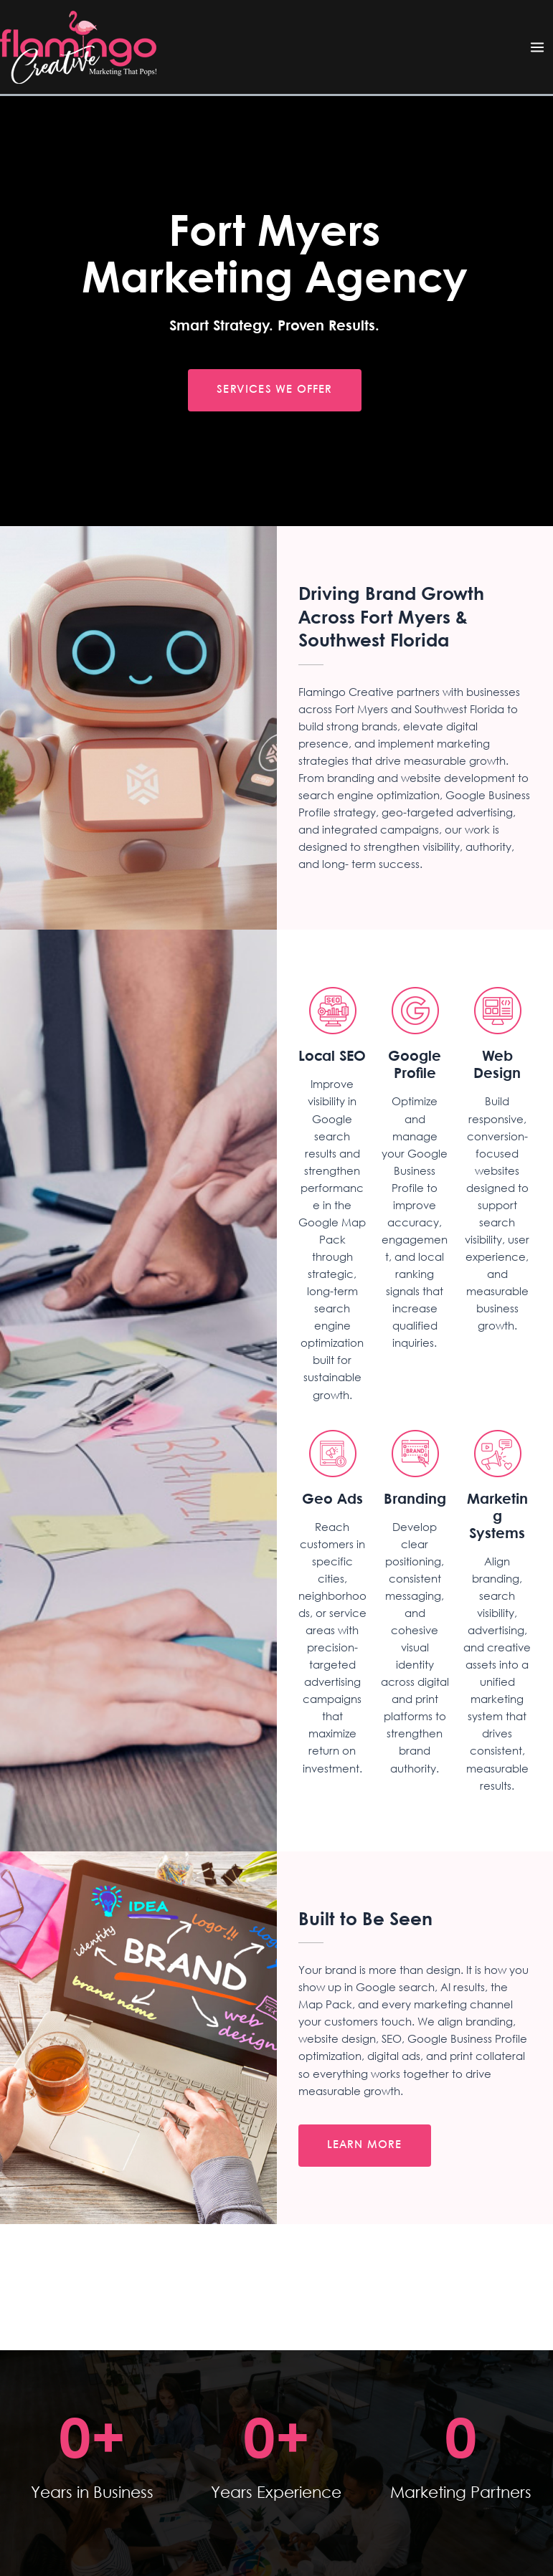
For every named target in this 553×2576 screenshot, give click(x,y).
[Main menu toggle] (537, 47)
